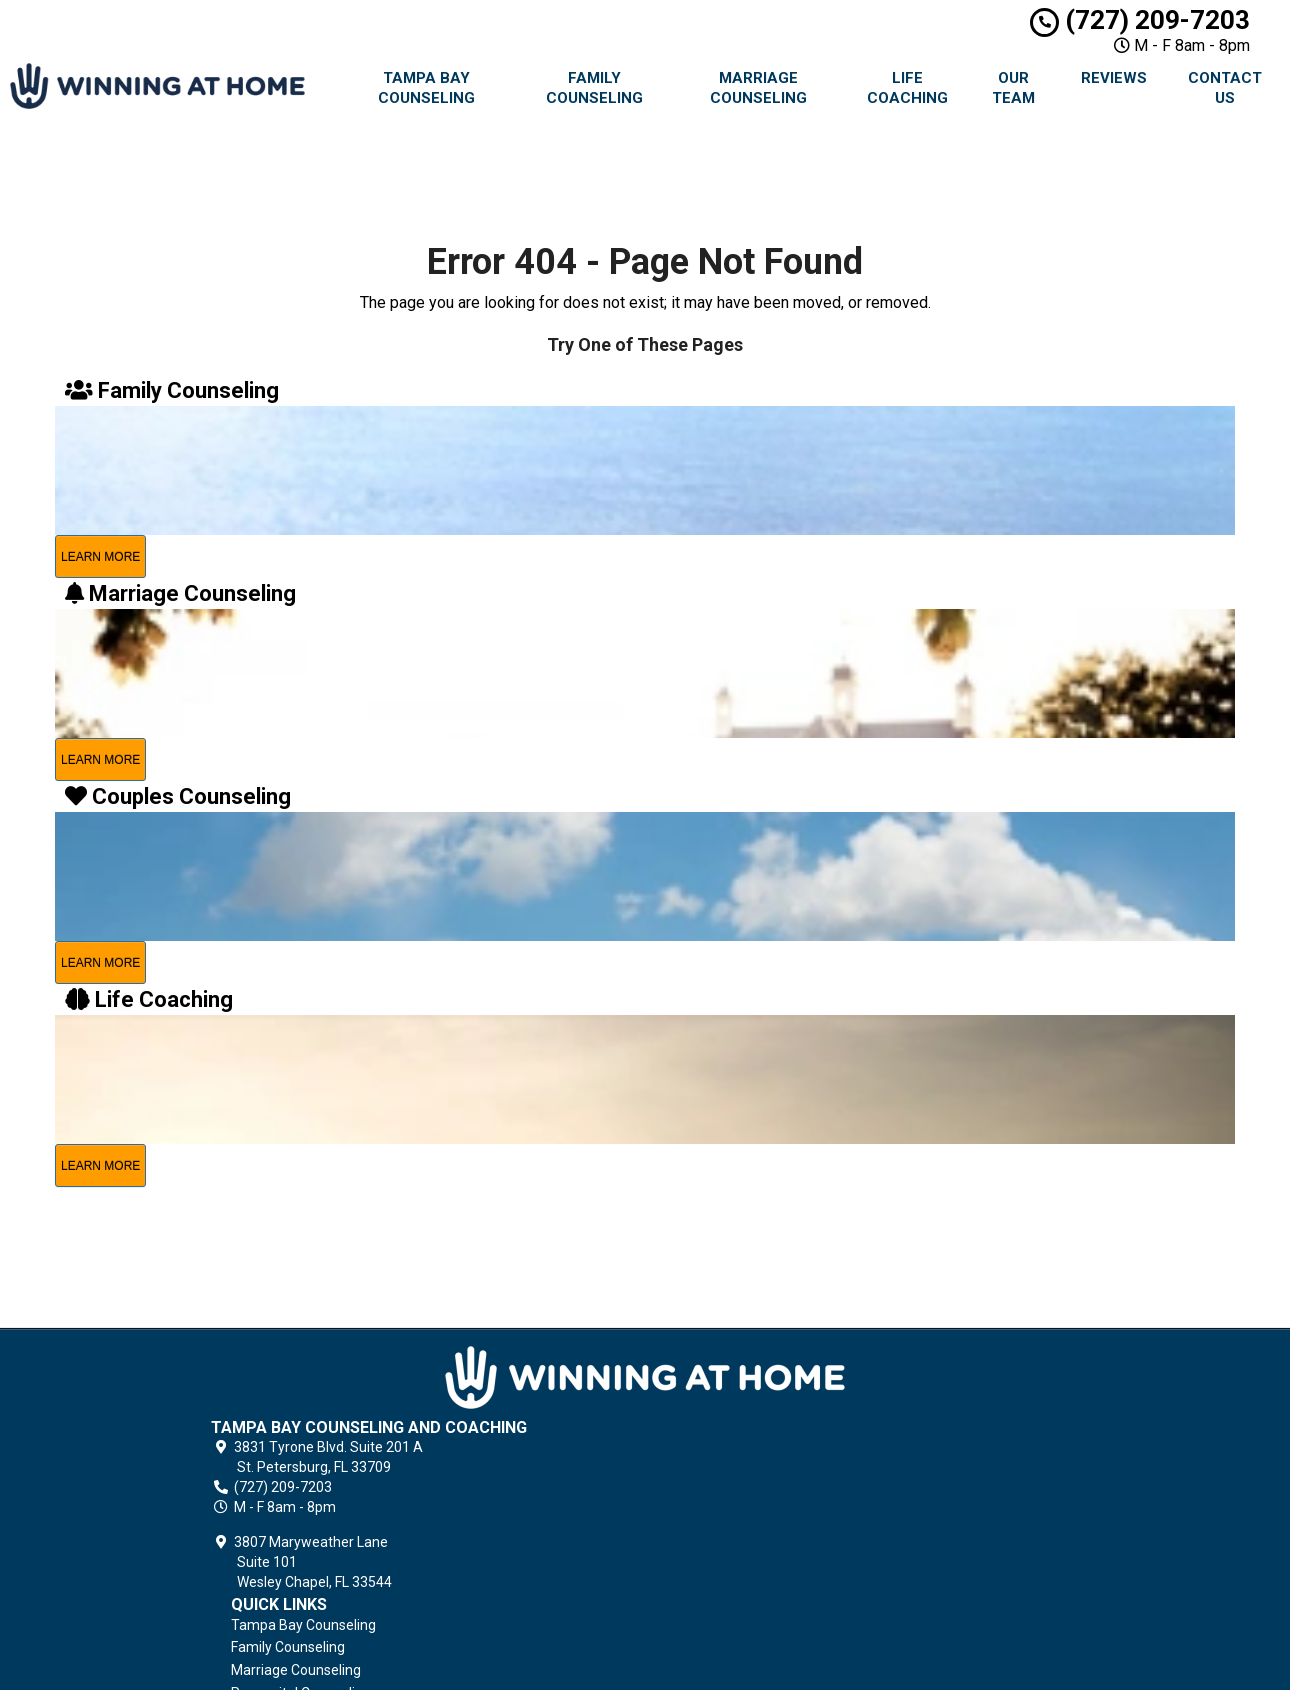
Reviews (1114, 78)
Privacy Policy (761, 1558)
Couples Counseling (780, 1466)
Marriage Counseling (758, 88)
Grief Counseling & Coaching (807, 1535)
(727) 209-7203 (1140, 20)
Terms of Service (772, 1581)
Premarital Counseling (788, 1444)
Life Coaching (907, 88)
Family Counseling (594, 88)
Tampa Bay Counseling (426, 88)
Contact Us (1225, 88)
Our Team (1013, 88)
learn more (100, 557)
